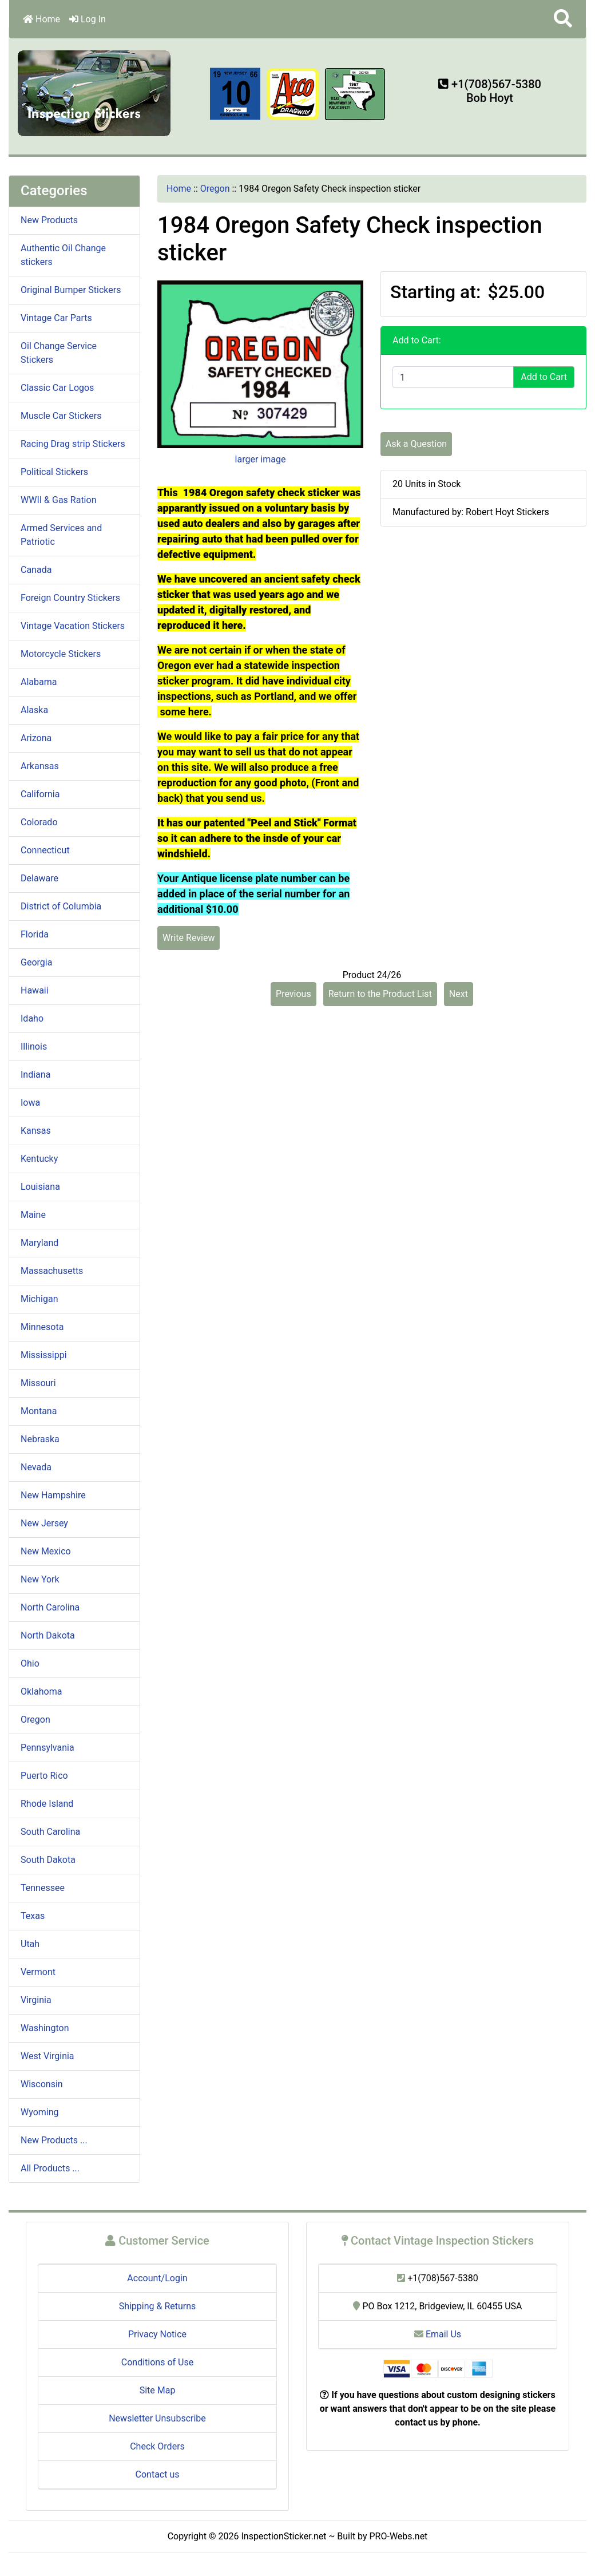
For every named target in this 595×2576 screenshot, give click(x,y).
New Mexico (46, 1551)
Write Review (188, 937)
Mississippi (44, 1355)
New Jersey (44, 1523)
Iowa (30, 1102)
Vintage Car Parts (56, 317)
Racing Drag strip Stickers (73, 443)
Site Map (158, 2390)
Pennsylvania (47, 1747)
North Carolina (50, 1607)
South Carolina (50, 1831)
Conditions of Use (157, 2362)
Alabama (39, 681)
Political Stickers (54, 471)
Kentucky (39, 1158)
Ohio (30, 1663)
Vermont (38, 1971)
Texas (33, 1915)
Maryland (39, 1242)
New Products (49, 220)
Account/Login (157, 2278)
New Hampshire (53, 1495)
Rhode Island (47, 1803)
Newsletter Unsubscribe (157, 2418)
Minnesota (42, 1326)
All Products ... (50, 2168)
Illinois (34, 1046)
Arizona (36, 738)
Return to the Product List (380, 993)
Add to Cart (544, 376)
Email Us (437, 2334)
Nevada (36, 1467)
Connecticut (45, 850)
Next (458, 993)
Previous (293, 993)
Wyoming (40, 2112)
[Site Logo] (95, 92)
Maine (33, 1214)
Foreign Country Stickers (70, 597)
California (40, 794)
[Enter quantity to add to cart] (453, 377)
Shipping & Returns (157, 2306)
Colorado (39, 822)
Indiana (35, 1074)
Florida (35, 934)
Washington (45, 2028)
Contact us (158, 2474)
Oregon (215, 188)
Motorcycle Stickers (61, 653)
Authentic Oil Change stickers (63, 255)
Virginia (36, 2000)
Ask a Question (416, 443)
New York (40, 1579)
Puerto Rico (44, 1775)
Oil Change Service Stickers (59, 353)
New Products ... (54, 2140)
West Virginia (47, 2056)
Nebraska (40, 1439)
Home (41, 19)
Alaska (34, 710)
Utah (30, 1943)
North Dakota (48, 1635)
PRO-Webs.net (399, 2536)
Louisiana (40, 1186)
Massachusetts (52, 1270)
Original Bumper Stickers (71, 289)
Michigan (39, 1298)
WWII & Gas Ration (58, 499)
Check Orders (157, 2446)
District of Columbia (61, 906)
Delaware (39, 878)
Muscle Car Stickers (61, 415)
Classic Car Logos (57, 387)
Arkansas (40, 766)
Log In (87, 19)
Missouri (38, 1383)
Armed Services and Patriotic (61, 535)
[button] (563, 19)
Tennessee (43, 1887)
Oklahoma (41, 1691)
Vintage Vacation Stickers (73, 625)
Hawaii (35, 990)
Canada (36, 569)
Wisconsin (42, 2084)
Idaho (32, 1018)
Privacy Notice (157, 2334)
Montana (39, 1411)
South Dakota (48, 1859)
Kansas (36, 1130)
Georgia (36, 962)
